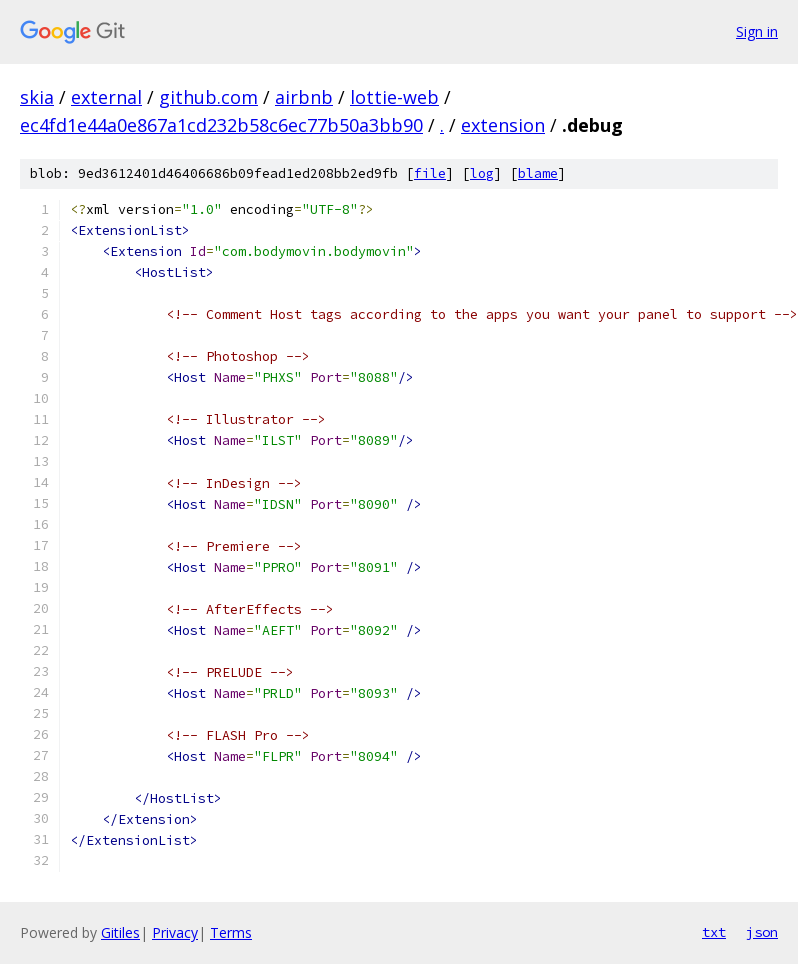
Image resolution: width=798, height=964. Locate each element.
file (430, 173)
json (762, 932)
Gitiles (120, 932)
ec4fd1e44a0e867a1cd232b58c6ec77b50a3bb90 (221, 125)
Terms (231, 932)
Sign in (757, 31)
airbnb (304, 97)
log (482, 173)
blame (538, 173)
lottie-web (394, 97)
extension (503, 125)
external (106, 97)
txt (714, 932)
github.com (208, 97)
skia (37, 97)
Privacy (175, 932)
